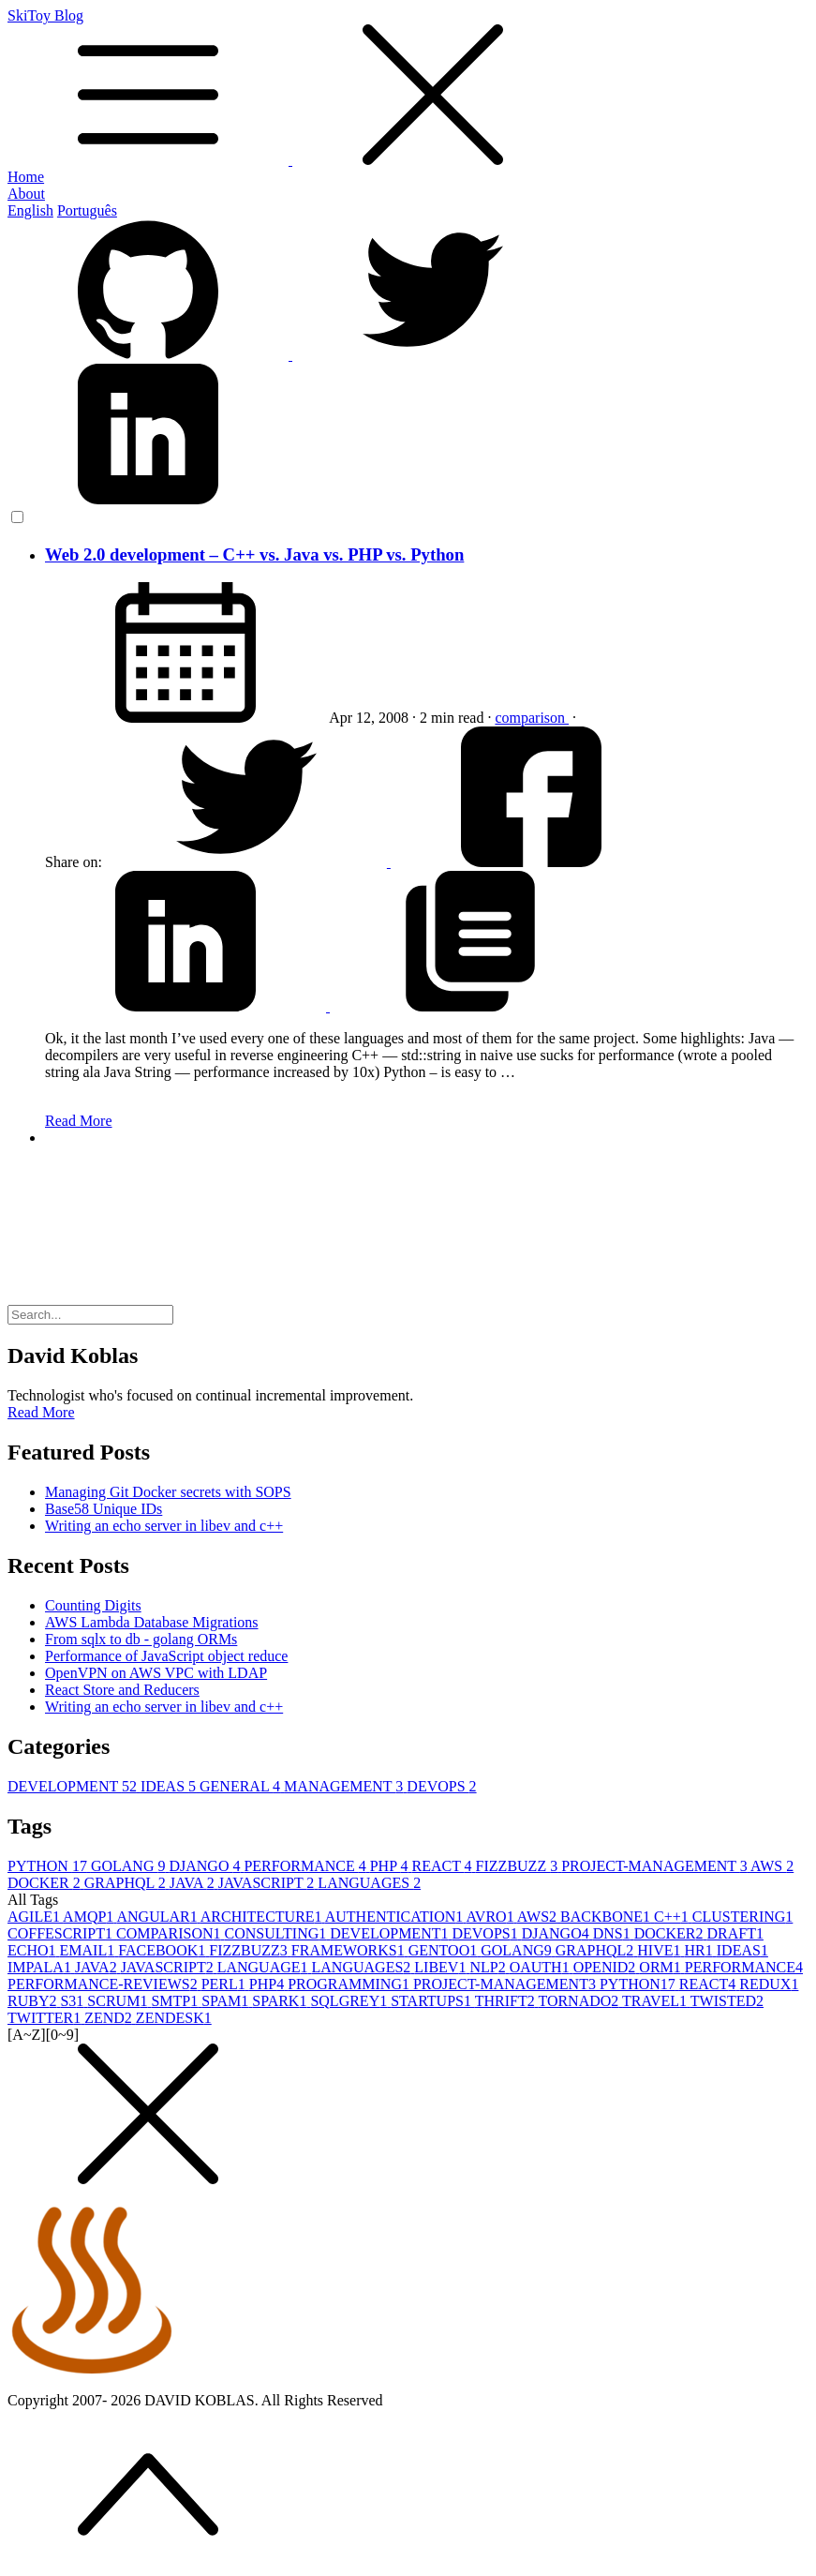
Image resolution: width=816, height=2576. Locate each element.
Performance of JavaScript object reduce (166, 1656)
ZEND (110, 2018)
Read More (78, 1121)
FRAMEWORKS (349, 1950)
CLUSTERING (743, 1917)
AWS (772, 1866)
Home (25, 177)
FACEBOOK (163, 1950)
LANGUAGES (369, 1883)
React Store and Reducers (122, 1690)
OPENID (606, 1967)
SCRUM (119, 2001)
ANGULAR (158, 1917)
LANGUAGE (264, 1967)
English (30, 210)
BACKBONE (607, 1917)
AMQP (89, 1917)
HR (701, 1950)
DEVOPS (441, 1786)
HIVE (660, 1950)
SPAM (226, 2001)
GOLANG (130, 1866)
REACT (443, 1866)
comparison (532, 718)
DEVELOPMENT (74, 1786)
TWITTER (45, 2018)
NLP (489, 1967)
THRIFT (507, 2001)
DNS (613, 1933)
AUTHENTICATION (396, 1917)
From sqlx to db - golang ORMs (141, 1639)
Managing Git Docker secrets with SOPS (168, 1492)
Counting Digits (93, 1605)
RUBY (33, 2001)
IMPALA (41, 1967)
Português (87, 210)
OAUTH (541, 1967)
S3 (73, 2001)
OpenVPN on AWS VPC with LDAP (156, 1673)
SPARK (281, 2001)
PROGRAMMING (350, 1984)
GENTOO (444, 1950)
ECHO (33, 1950)
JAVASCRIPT (268, 1883)
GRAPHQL (127, 1883)
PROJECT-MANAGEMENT (655, 1866)
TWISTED (727, 2001)
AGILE (35, 1917)
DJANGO (206, 1866)
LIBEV (441, 1967)
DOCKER (45, 1883)
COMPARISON (170, 1933)
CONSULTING (278, 1933)
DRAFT (735, 1933)
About (26, 194)
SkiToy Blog (408, 88)
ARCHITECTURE (262, 1917)
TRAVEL (656, 2001)
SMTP (176, 2001)
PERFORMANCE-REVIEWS (104, 1984)
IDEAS (170, 1786)
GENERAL (242, 1786)
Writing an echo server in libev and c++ (164, 1526)
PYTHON (49, 1866)
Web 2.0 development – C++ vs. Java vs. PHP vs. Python (254, 554)
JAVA (194, 1883)
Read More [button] (41, 1412)
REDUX (768, 1984)
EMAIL (89, 1950)
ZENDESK (174, 2018)
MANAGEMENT (345, 1786)
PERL (225, 1984)
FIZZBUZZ (519, 1866)
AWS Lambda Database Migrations (152, 1622)
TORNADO (580, 2001)
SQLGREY (350, 2001)
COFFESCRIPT (61, 1933)
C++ (673, 1917)
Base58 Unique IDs (103, 1509)
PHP (391, 1866)
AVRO (491, 1917)
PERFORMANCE (306, 1866)
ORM (661, 1967)
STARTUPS (433, 2001)
